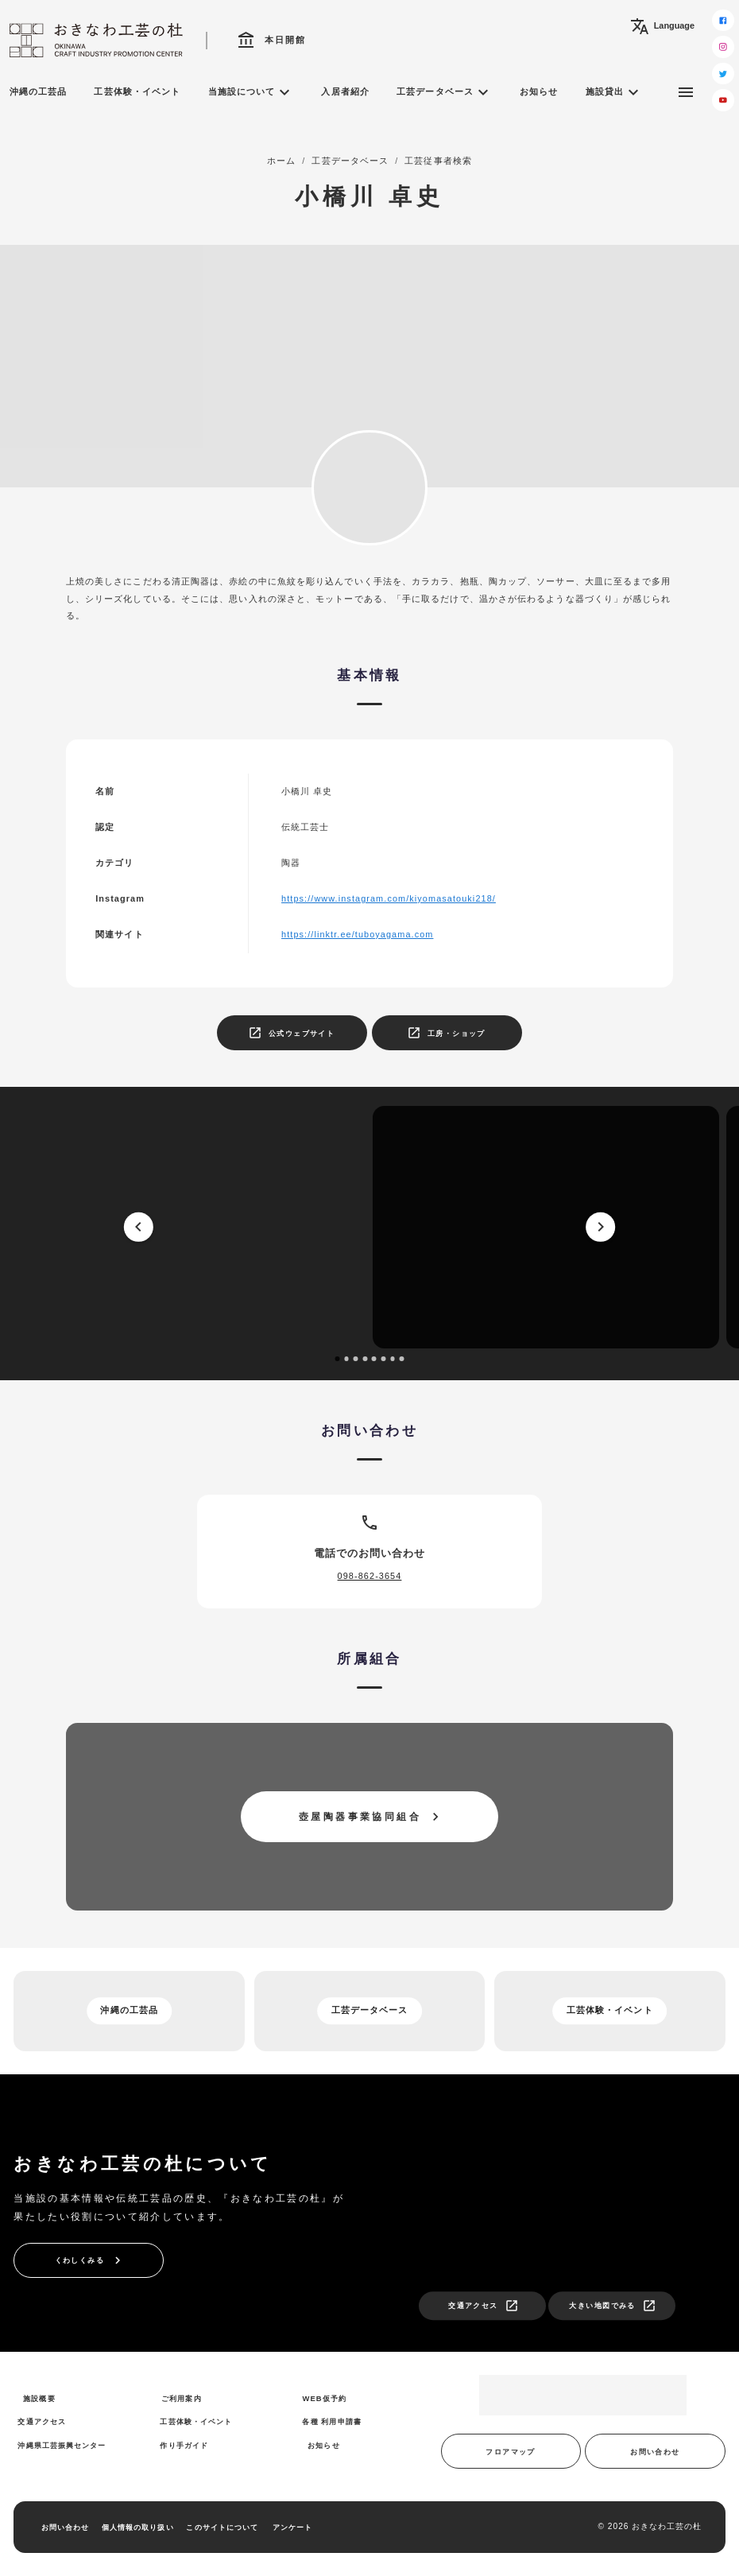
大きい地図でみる (612, 2306)
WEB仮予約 (324, 2398)
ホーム (281, 160)
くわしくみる (90, 2260)
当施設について (251, 92)
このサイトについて (222, 2527)
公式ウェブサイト (291, 1033)
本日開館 (272, 40)
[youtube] (723, 100)
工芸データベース (445, 92)
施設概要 (39, 2398)
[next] (600, 1226)
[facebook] (723, 21)
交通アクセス (483, 2306)
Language (662, 26)
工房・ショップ (446, 1033)
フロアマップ (511, 2451)
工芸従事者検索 (438, 160)
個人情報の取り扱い (138, 2527)
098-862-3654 (370, 1576)
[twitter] (723, 74)
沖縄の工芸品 (39, 91)
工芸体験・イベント (137, 91)
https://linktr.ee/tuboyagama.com (357, 934)
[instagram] (723, 47)
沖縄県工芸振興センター (61, 2445)
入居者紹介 (345, 91)
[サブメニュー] (686, 92)
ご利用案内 (181, 2398)
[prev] (138, 1226)
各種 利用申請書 (331, 2421)
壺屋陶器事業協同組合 (371, 1817)
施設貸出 (614, 92)
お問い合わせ (655, 2451)
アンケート (292, 2527)
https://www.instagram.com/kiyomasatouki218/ (388, 898)
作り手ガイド (184, 2445)
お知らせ (539, 91)
